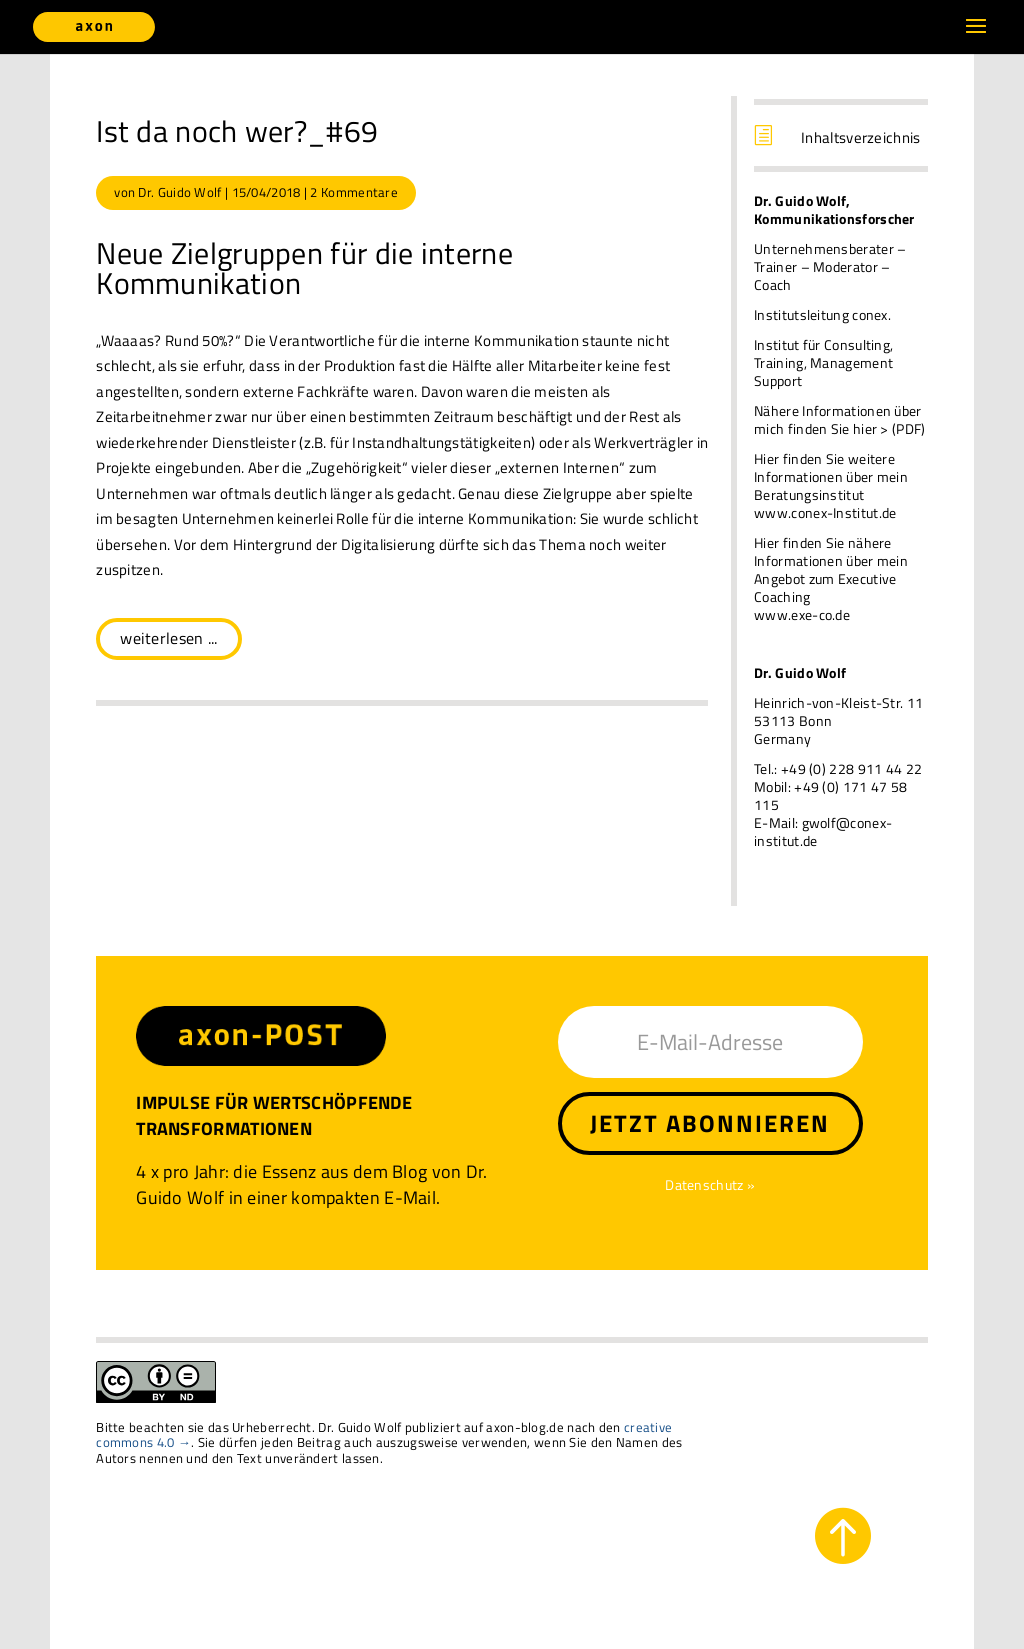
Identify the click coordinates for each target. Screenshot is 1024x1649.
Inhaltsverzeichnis (860, 137)
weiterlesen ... (169, 638)
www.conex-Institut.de (825, 512)
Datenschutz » (710, 1184)
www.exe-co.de (802, 614)
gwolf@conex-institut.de (823, 831)
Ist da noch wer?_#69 (237, 131)
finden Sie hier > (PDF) (857, 428)
